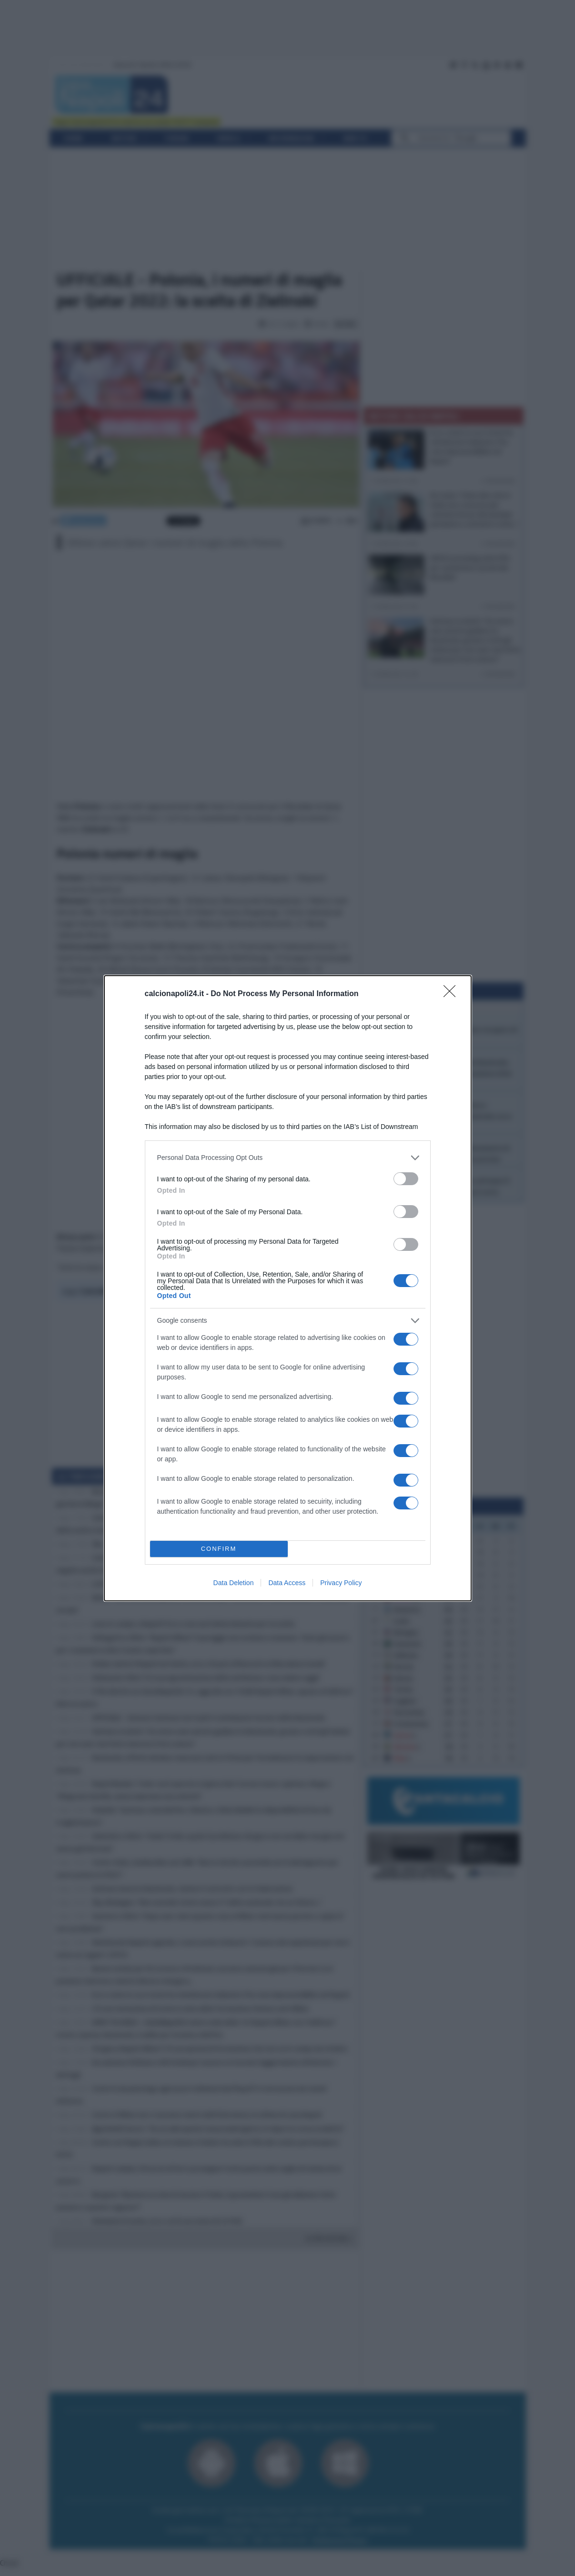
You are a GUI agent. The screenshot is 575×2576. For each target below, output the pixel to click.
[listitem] (287, 1158)
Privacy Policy (341, 1583)
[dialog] (287, 1288)
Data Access (286, 1583)
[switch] (405, 1178)
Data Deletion (233, 1583)
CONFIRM (219, 1548)
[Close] (453, 994)
